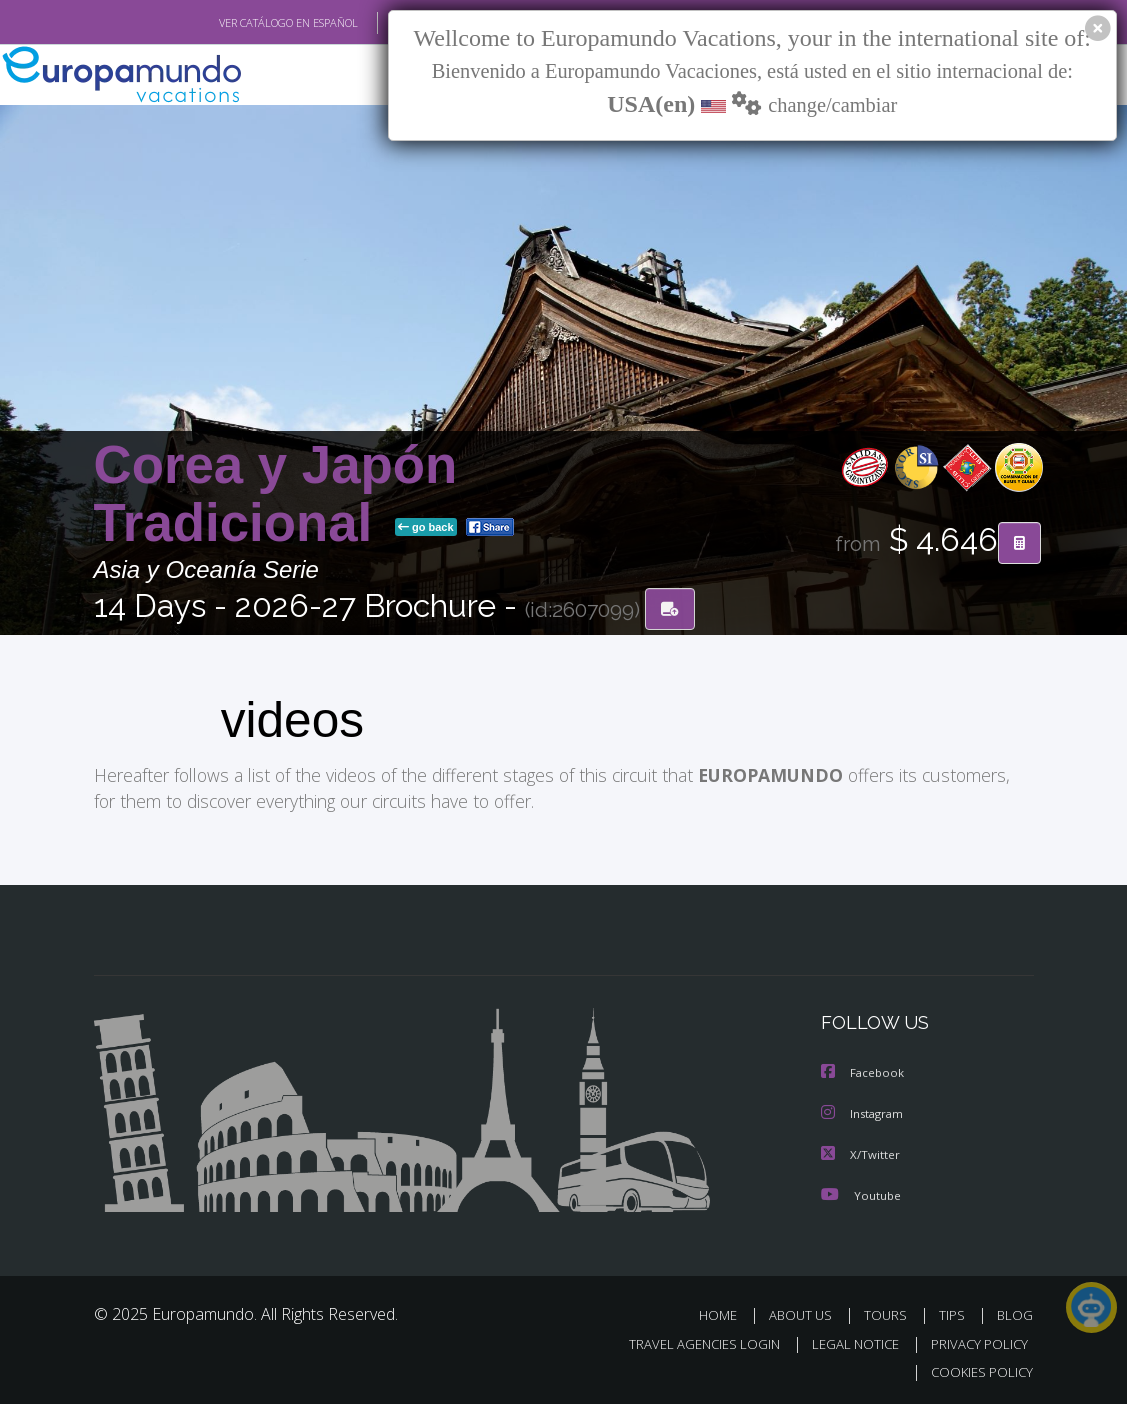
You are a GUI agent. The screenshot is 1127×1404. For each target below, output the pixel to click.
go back (426, 528)
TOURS (890, 1313)
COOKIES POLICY (978, 1369)
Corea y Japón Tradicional (276, 493)
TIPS (955, 1313)
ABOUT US (807, 1313)
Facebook (864, 1073)
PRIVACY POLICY (974, 1341)
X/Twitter (861, 1153)
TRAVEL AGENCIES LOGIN (689, 1341)
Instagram (864, 1113)
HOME (726, 1313)
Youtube (861, 1193)
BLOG (1015, 1313)
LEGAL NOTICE (846, 1341)
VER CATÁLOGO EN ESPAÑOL (241, 23)
